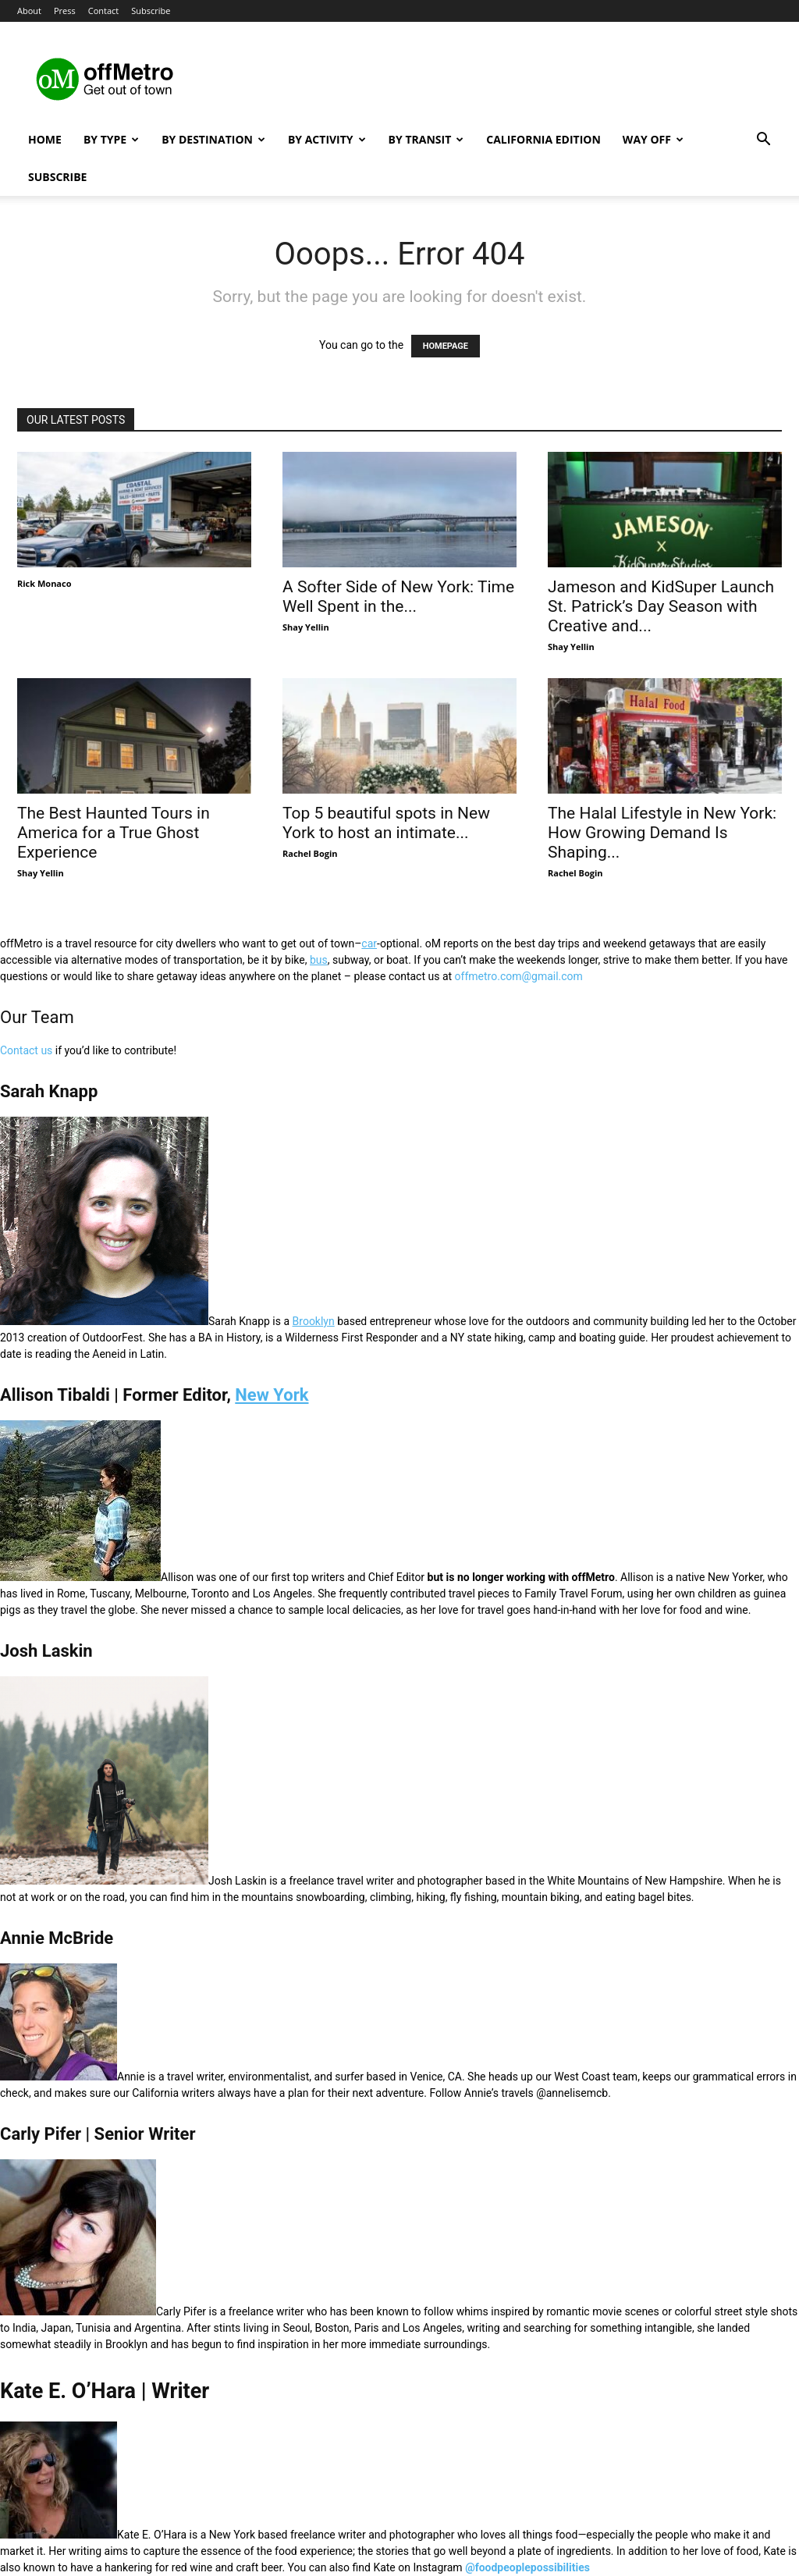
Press (65, 10)
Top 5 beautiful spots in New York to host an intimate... (386, 823)
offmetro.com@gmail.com (519, 976)
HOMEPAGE (445, 346)
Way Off (653, 139)
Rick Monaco (44, 583)
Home (45, 139)
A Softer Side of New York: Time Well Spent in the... (398, 596)
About (29, 10)
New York (271, 1395)
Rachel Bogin (310, 853)
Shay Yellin (305, 627)
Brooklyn (314, 1321)
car (369, 943)
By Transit (426, 139)
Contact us (26, 1050)
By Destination (213, 139)
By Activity (327, 139)
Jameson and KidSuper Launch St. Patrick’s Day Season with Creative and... (661, 606)
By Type (111, 139)
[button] (763, 140)
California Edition (543, 139)
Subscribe (150, 10)
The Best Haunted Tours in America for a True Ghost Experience (113, 833)
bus (319, 960)
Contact (103, 10)
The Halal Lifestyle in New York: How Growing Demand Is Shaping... (662, 833)
